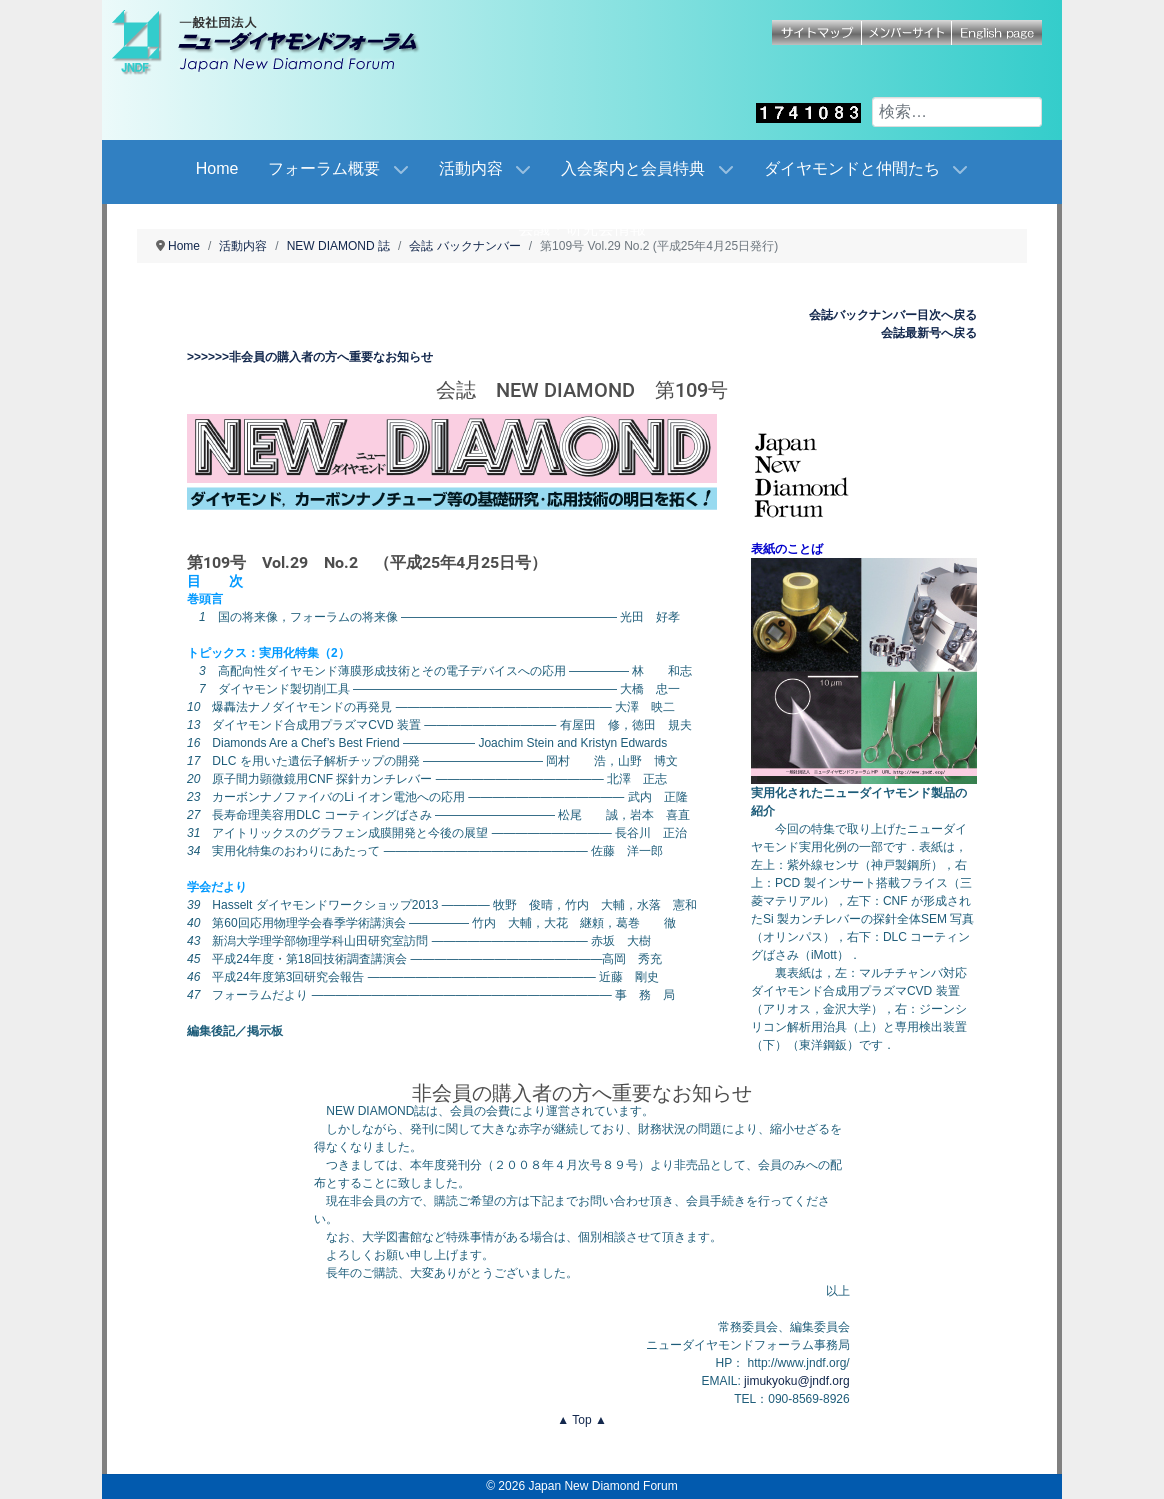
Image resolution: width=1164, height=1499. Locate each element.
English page (997, 32)
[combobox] (957, 112)
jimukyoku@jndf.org (797, 1381)
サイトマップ (817, 32)
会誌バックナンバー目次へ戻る (893, 315)
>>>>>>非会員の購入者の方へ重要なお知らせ (310, 357)
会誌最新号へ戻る (929, 333)
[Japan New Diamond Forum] (287, 42)
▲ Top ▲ (582, 1420)
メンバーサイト (907, 32)
